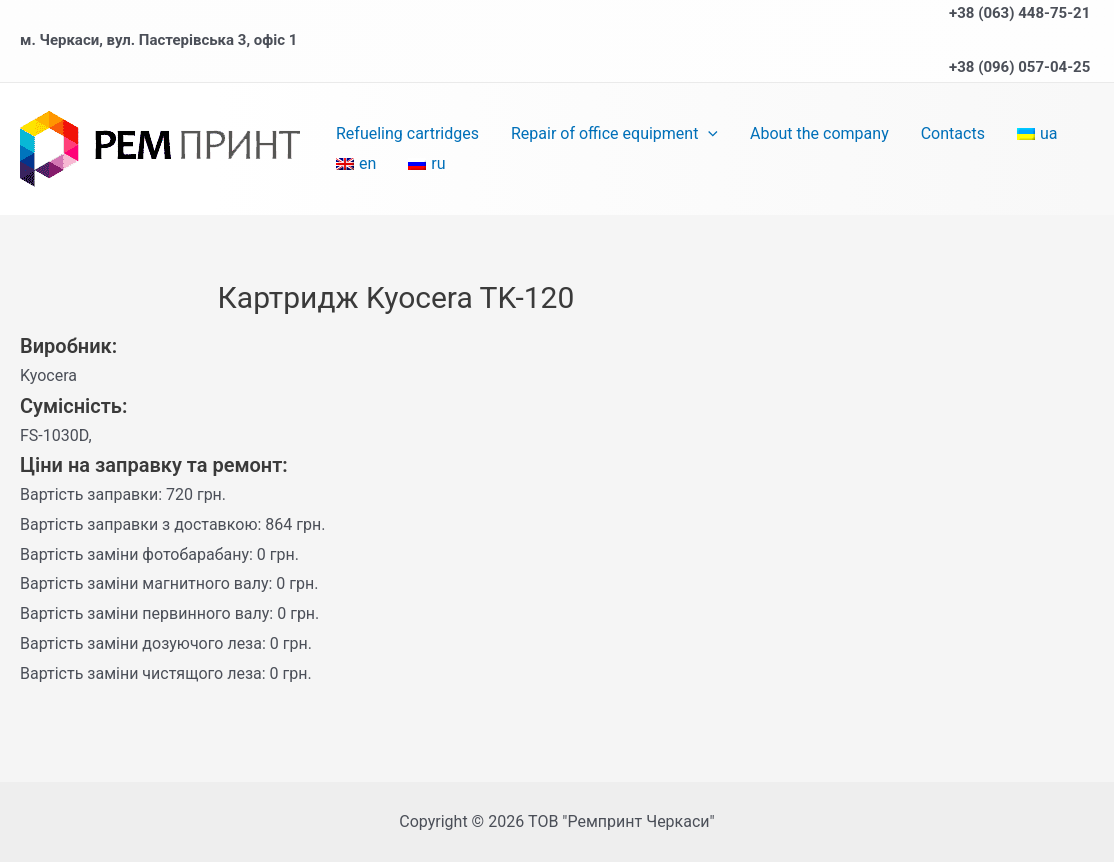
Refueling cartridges (407, 133)
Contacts (953, 133)
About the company (819, 133)
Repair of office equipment (614, 134)
